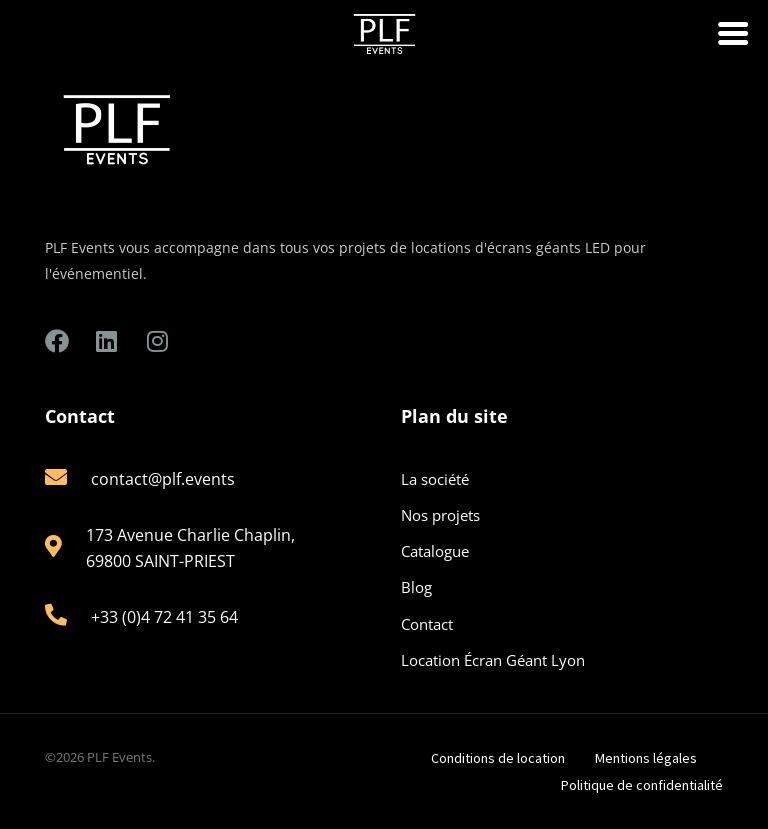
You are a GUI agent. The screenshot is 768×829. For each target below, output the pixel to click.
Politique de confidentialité (642, 785)
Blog (416, 587)
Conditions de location (498, 758)
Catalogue (435, 551)
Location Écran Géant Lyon (493, 660)
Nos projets (440, 515)
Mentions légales (646, 758)
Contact (427, 624)
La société (435, 479)
